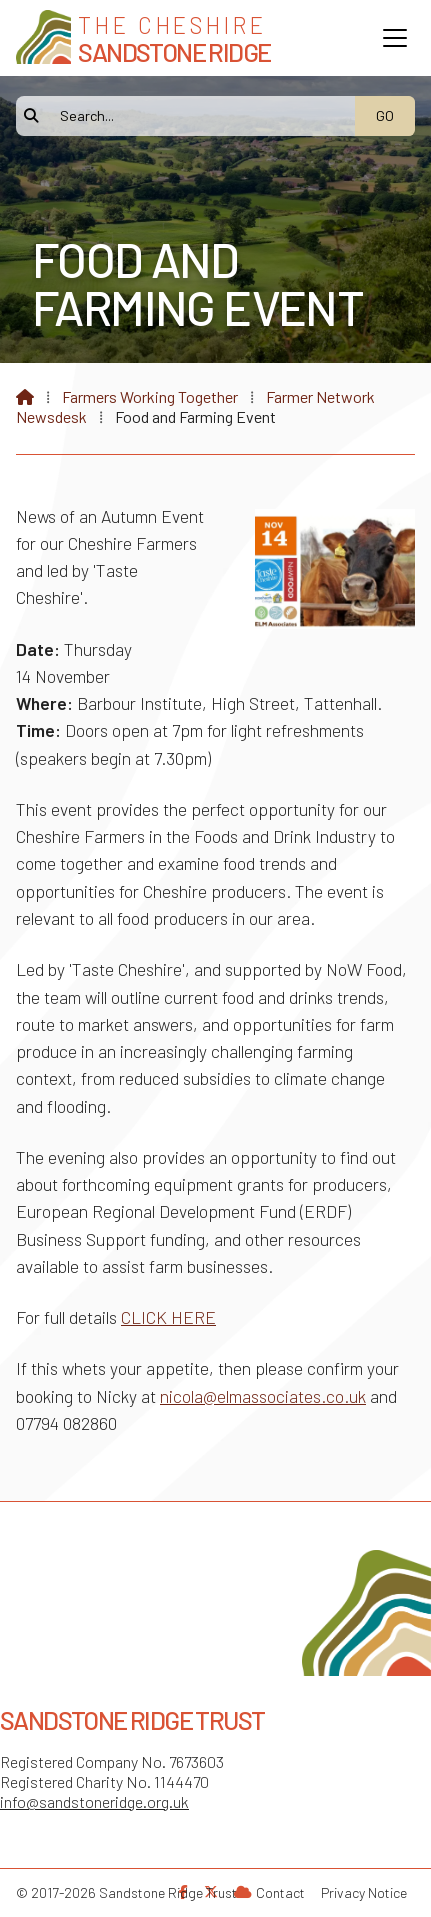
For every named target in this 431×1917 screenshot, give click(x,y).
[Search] (195, 116)
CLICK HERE (168, 1317)
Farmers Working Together (150, 396)
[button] (395, 38)
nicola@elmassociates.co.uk (263, 1396)
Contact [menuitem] (280, 1892)
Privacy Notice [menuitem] (364, 1892)
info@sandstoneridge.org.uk (94, 1801)
